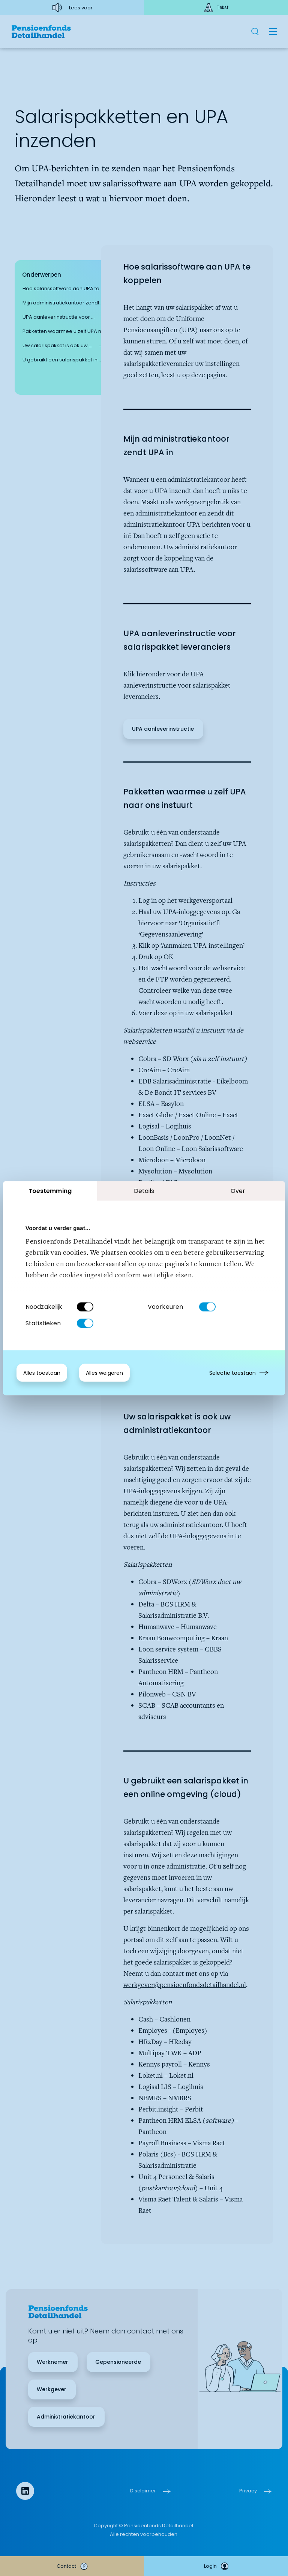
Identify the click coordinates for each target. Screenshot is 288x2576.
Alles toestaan (41, 1372)
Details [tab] (144, 1190)
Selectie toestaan (232, 1372)
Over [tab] (238, 1190)
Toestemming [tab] (50, 1190)
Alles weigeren (104, 1372)
